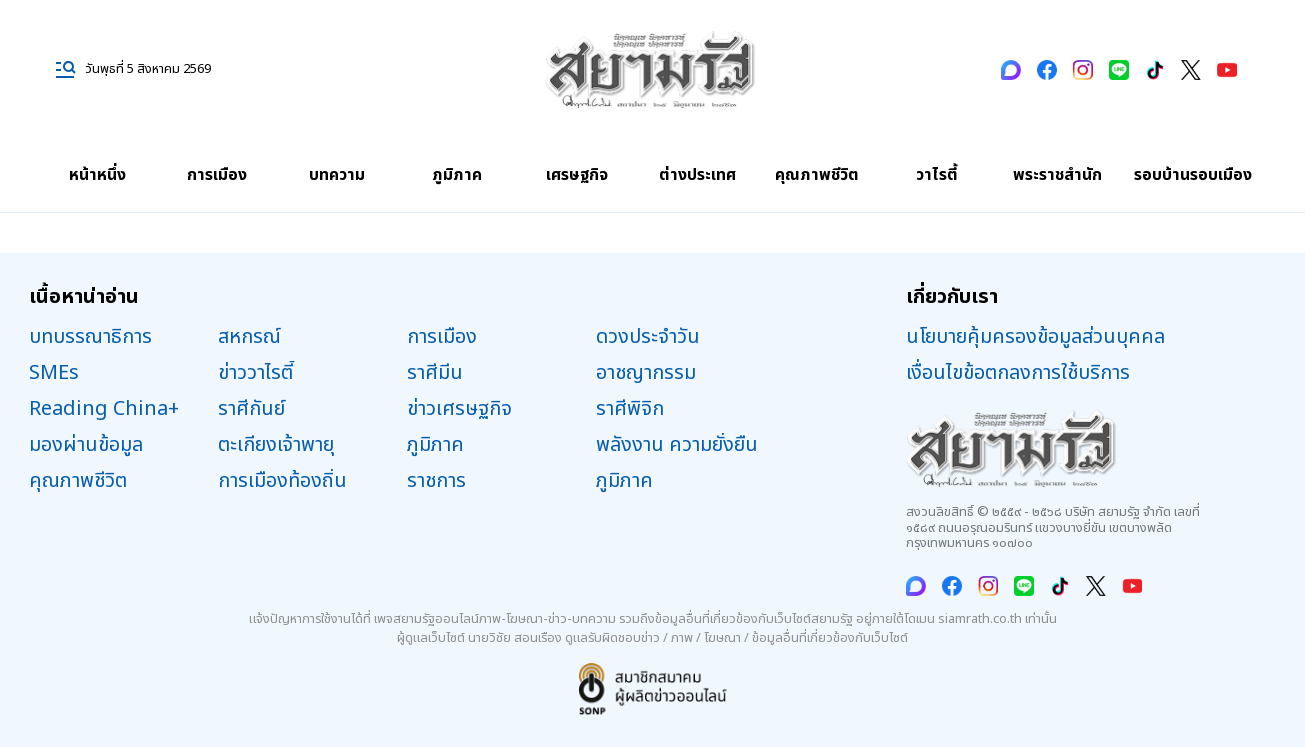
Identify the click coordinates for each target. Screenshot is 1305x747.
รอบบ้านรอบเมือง (1193, 175)
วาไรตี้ (937, 175)
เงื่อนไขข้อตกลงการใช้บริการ (1018, 373)
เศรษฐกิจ (577, 175)
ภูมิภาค (457, 175)
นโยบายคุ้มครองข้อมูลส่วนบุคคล (1035, 337)
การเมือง (217, 175)
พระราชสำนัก (1057, 175)
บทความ (337, 175)
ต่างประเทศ (697, 175)
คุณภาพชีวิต (817, 175)
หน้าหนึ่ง (97, 175)
